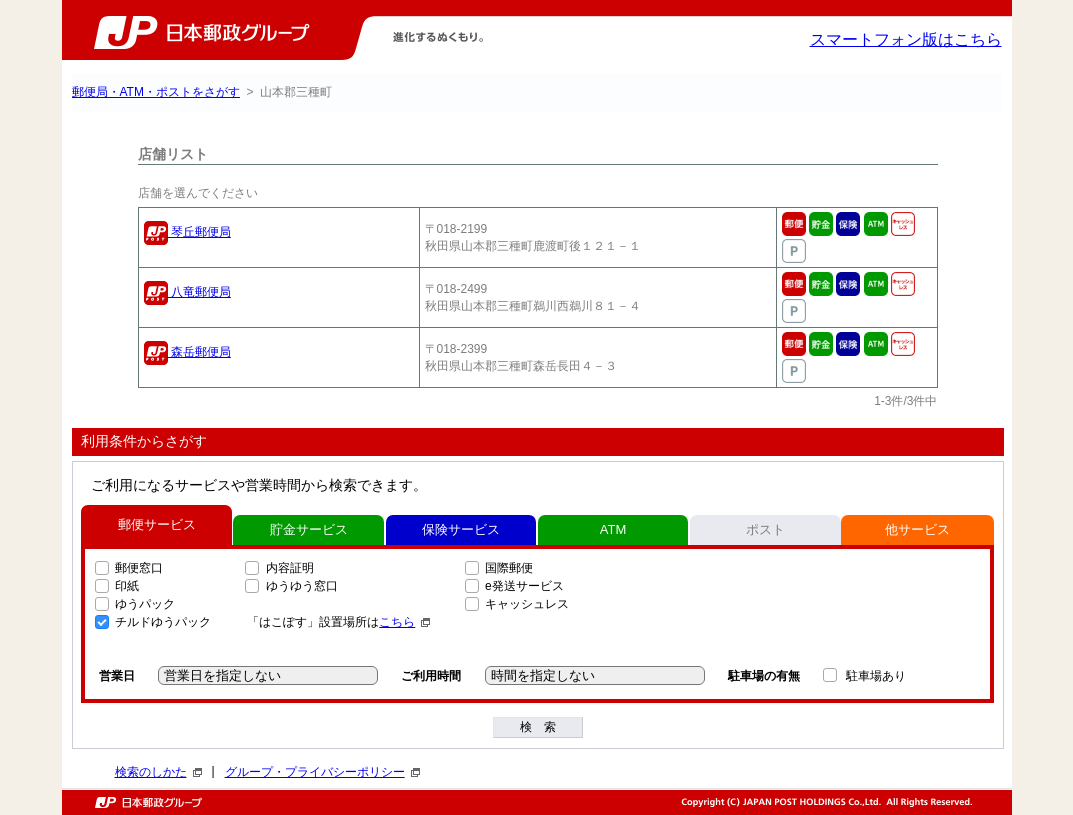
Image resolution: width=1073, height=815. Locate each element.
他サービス (917, 529)
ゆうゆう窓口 (302, 586)
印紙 (127, 586)
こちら (404, 622)
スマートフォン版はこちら (906, 39)
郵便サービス (157, 524)
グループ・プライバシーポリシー (322, 772)
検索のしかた (158, 772)
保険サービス (461, 529)
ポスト (765, 529)
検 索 (538, 727)
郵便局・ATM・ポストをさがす (156, 92)
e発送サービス (524, 586)
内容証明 (290, 568)
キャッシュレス (527, 604)
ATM (613, 529)
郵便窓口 (139, 568)
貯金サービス (309, 529)
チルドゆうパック (163, 622)
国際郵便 (509, 568)
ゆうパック (145, 604)
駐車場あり (876, 676)
